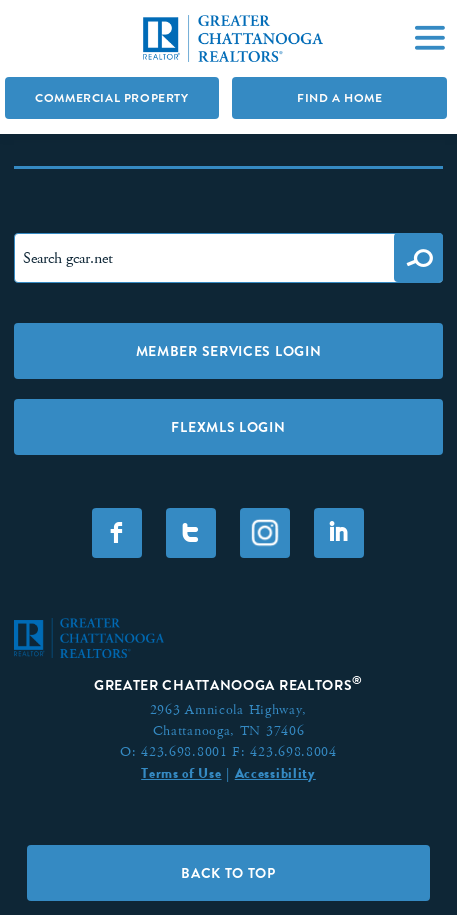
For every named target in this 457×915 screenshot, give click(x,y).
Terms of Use (181, 773)
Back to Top (228, 873)
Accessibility (275, 773)
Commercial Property (111, 98)
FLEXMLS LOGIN (228, 427)
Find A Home (340, 98)
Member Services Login (229, 351)
